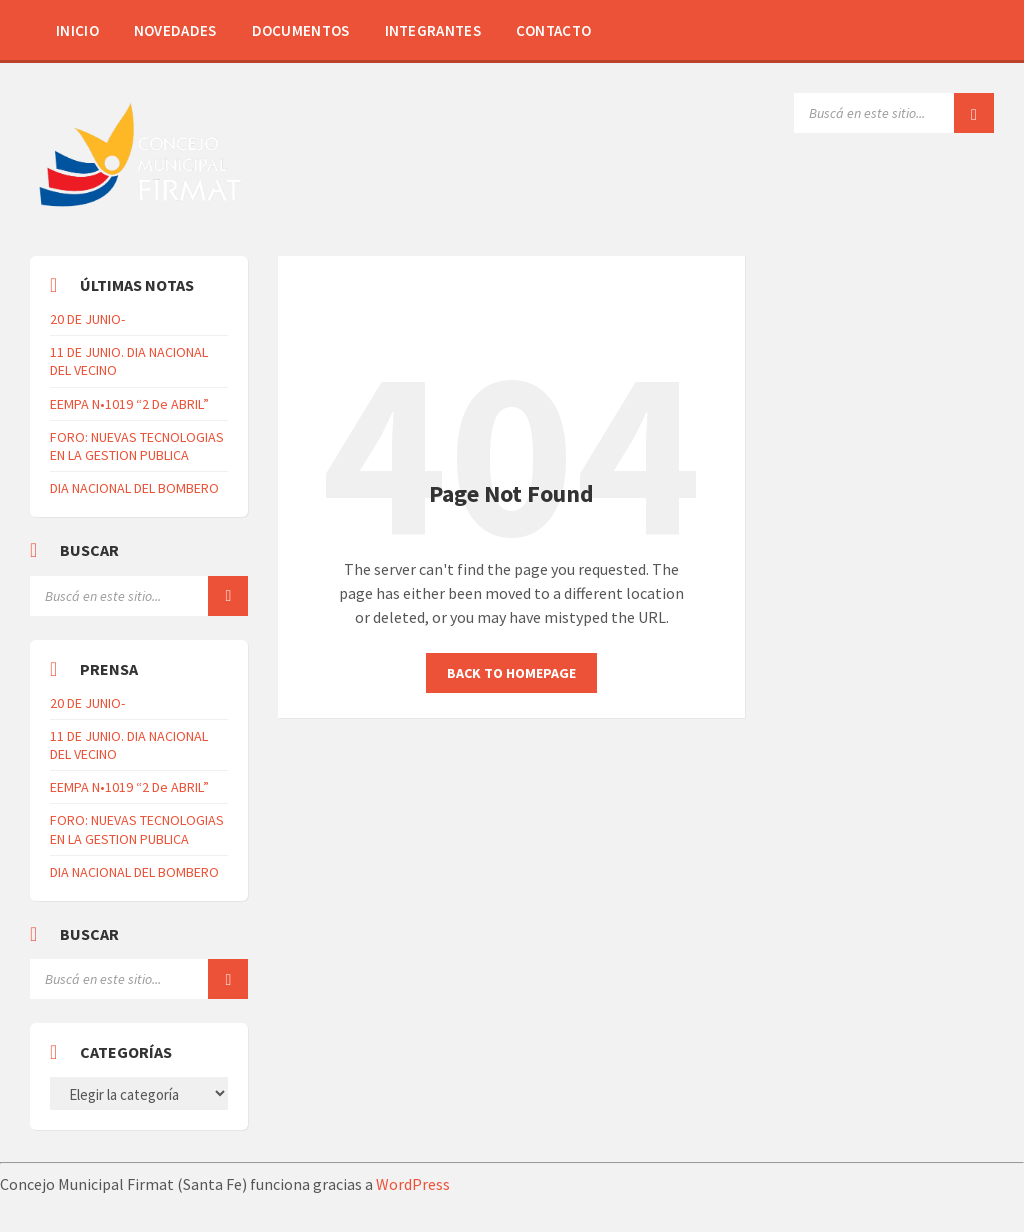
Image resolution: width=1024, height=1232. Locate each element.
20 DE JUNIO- (87, 319)
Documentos (301, 30)
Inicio (77, 30)
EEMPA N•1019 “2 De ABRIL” (129, 404)
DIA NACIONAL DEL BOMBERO (134, 488)
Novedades (175, 30)
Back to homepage (511, 673)
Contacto (553, 30)
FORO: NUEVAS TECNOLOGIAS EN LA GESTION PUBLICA (137, 446)
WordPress (413, 1184)
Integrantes (433, 30)
